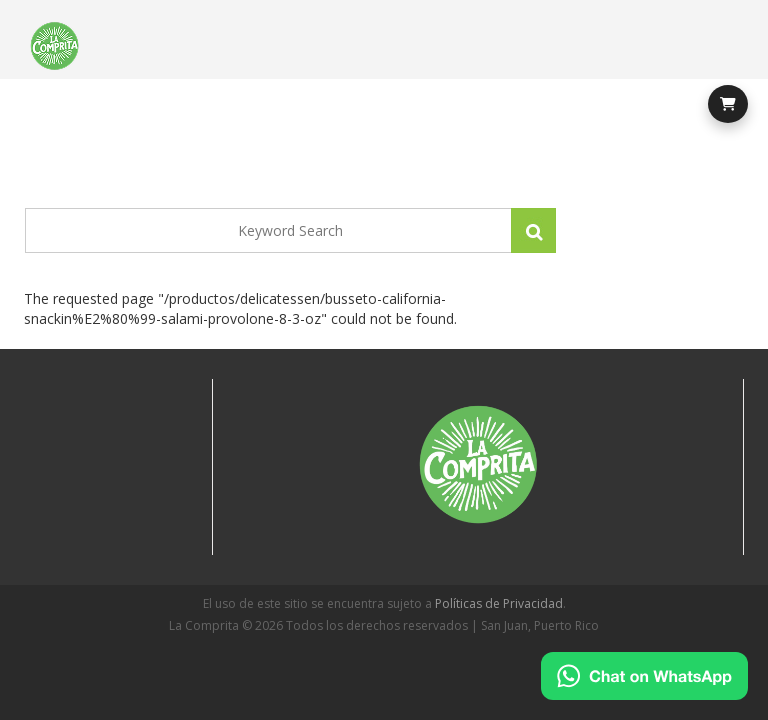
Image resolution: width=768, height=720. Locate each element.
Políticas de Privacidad (499, 603)
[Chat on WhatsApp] (644, 676)
